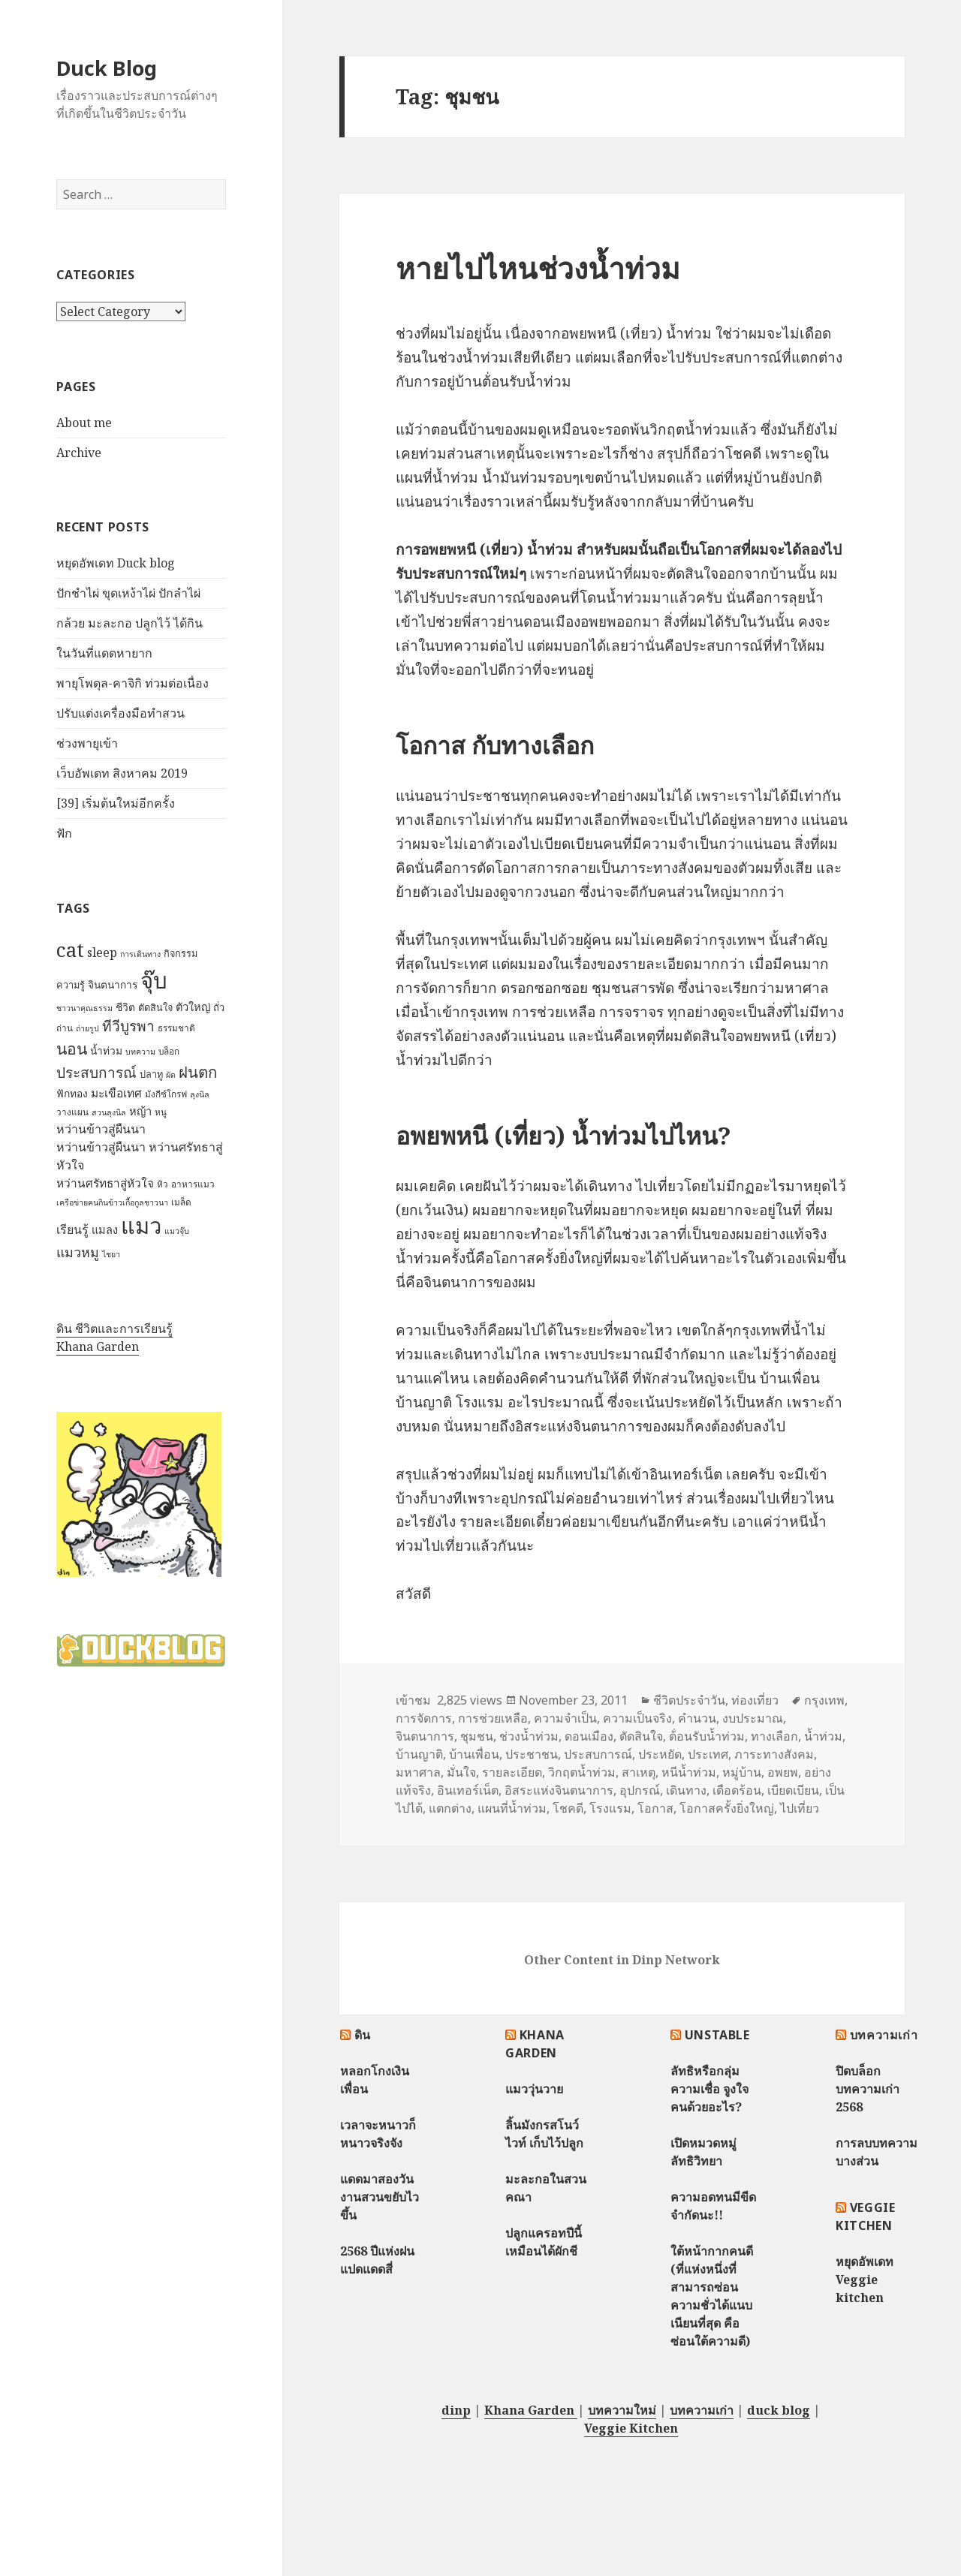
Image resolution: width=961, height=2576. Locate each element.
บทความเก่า (884, 2035)
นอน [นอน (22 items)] (71, 1048)
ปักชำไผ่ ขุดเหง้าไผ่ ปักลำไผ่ (128, 593)
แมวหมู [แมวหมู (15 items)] (77, 1252)
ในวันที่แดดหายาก (104, 653)
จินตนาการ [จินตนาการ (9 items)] (112, 984)
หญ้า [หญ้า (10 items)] (140, 1110)
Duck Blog (106, 68)
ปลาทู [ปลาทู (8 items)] (151, 1074)
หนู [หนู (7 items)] (161, 1112)
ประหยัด (660, 1754)
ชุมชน (476, 1736)
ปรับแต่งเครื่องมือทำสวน (120, 713)
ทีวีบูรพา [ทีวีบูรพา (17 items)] (128, 1026)
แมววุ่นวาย (534, 2089)
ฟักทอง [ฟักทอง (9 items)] (72, 1093)
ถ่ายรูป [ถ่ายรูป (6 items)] (87, 1028)
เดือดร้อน (736, 1790)
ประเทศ (708, 1754)
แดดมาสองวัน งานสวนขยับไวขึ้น (379, 2197)
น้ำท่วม (823, 1736)
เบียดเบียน (793, 1790)
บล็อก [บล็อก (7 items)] (168, 1051)
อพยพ (782, 1772)
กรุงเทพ (824, 1700)
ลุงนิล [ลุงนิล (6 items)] (199, 1094)
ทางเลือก (774, 1736)
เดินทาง (686, 1790)
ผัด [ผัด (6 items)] (171, 1075)
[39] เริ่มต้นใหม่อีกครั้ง (115, 803)
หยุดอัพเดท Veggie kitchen (864, 2279)
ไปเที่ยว (799, 1808)
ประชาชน (531, 1754)
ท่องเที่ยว (755, 1700)
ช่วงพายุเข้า (87, 743)
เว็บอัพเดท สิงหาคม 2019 (122, 773)
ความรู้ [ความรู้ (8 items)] (70, 985)
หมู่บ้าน (741, 1772)
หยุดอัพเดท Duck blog (115, 563)
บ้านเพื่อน (474, 1754)
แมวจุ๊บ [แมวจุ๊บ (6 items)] (176, 1231)
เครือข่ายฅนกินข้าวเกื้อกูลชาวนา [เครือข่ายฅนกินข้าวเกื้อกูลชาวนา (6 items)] (112, 1202)
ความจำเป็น (565, 1718)
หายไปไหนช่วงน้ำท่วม (538, 267)
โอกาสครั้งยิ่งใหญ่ (726, 1808)
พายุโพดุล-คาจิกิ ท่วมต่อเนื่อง (132, 683)
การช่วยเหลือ (493, 1718)
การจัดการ (424, 1718)
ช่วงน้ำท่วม (529, 1736)
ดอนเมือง (589, 1736)
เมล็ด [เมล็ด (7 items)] (181, 1202)
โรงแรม (610, 1808)
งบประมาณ (752, 1718)
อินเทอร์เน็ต (468, 1790)
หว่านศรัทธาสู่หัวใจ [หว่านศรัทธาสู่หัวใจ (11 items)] (105, 1183)
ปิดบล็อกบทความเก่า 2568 (867, 2089)
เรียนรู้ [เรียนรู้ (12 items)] (72, 1229)
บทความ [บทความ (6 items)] (140, 1051)
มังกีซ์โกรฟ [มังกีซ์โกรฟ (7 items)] (166, 1094)
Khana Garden (97, 1346)
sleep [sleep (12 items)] (102, 952)
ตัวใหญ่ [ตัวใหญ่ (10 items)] (193, 1006)
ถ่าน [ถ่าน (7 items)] (64, 1028)
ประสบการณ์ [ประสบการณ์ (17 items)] (96, 1072)
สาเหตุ (638, 1772)
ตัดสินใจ (641, 1736)
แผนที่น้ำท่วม (512, 1808)
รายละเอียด (512, 1772)
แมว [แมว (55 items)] (141, 1226)
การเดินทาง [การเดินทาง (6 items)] (140, 954)
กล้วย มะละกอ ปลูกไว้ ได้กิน (129, 623)
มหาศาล (418, 1772)
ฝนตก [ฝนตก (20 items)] (198, 1071)
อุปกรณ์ (639, 1790)
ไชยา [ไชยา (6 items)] (111, 1254)
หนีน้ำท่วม (688, 1772)
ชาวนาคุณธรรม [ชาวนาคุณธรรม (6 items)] (84, 1008)
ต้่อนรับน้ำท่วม (707, 1736)
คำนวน (697, 1718)
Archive (78, 452)
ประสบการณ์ (598, 1754)
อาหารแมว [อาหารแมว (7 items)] (193, 1184)
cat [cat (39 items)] (70, 949)
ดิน (362, 2035)
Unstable (717, 2035)
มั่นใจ (461, 1772)
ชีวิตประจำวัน (689, 1700)
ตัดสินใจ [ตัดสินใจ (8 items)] (155, 1007)
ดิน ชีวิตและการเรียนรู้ (114, 1328)
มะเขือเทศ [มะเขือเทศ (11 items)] (116, 1093)
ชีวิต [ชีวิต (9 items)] (125, 1007)
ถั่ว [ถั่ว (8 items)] (218, 1007)
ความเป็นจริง (637, 1718)
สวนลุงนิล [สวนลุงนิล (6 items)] (109, 1112)
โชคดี (568, 1808)
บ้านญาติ (419, 1754)
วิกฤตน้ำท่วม (582, 1772)
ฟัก (64, 833)
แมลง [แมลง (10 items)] (105, 1229)
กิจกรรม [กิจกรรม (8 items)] (180, 953)
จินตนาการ (425, 1736)
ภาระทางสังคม (774, 1754)
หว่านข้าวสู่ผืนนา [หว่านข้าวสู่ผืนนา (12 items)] (101, 1129)
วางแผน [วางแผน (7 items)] (72, 1112)
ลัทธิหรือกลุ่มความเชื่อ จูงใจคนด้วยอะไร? (709, 2089)
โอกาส (655, 1808)
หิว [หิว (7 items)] (162, 1184)
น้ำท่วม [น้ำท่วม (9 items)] (106, 1050)
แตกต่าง (450, 1808)
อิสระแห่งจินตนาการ (559, 1790)
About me (84, 422)
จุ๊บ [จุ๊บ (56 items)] (153, 980)
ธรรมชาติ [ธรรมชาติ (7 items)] (176, 1028)
